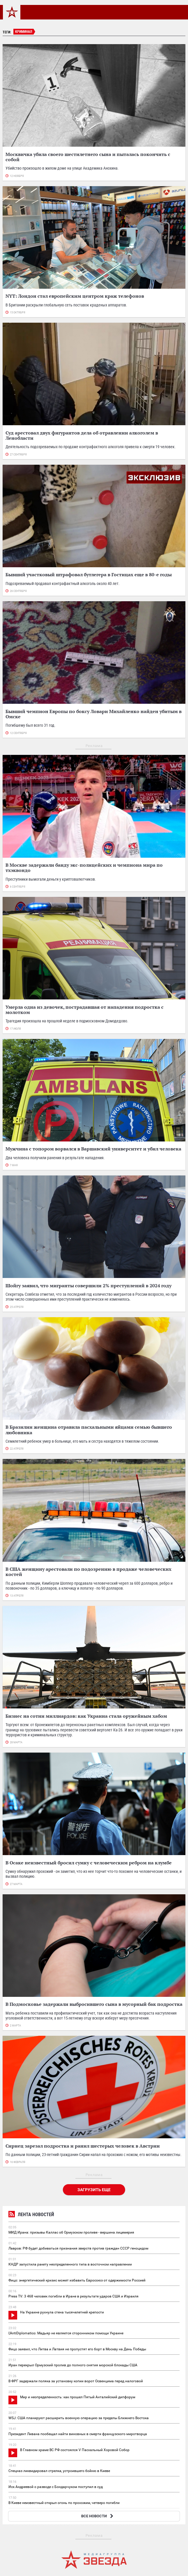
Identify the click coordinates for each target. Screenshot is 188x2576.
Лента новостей (31, 2215)
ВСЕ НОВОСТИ (98, 2516)
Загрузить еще (94, 2189)
